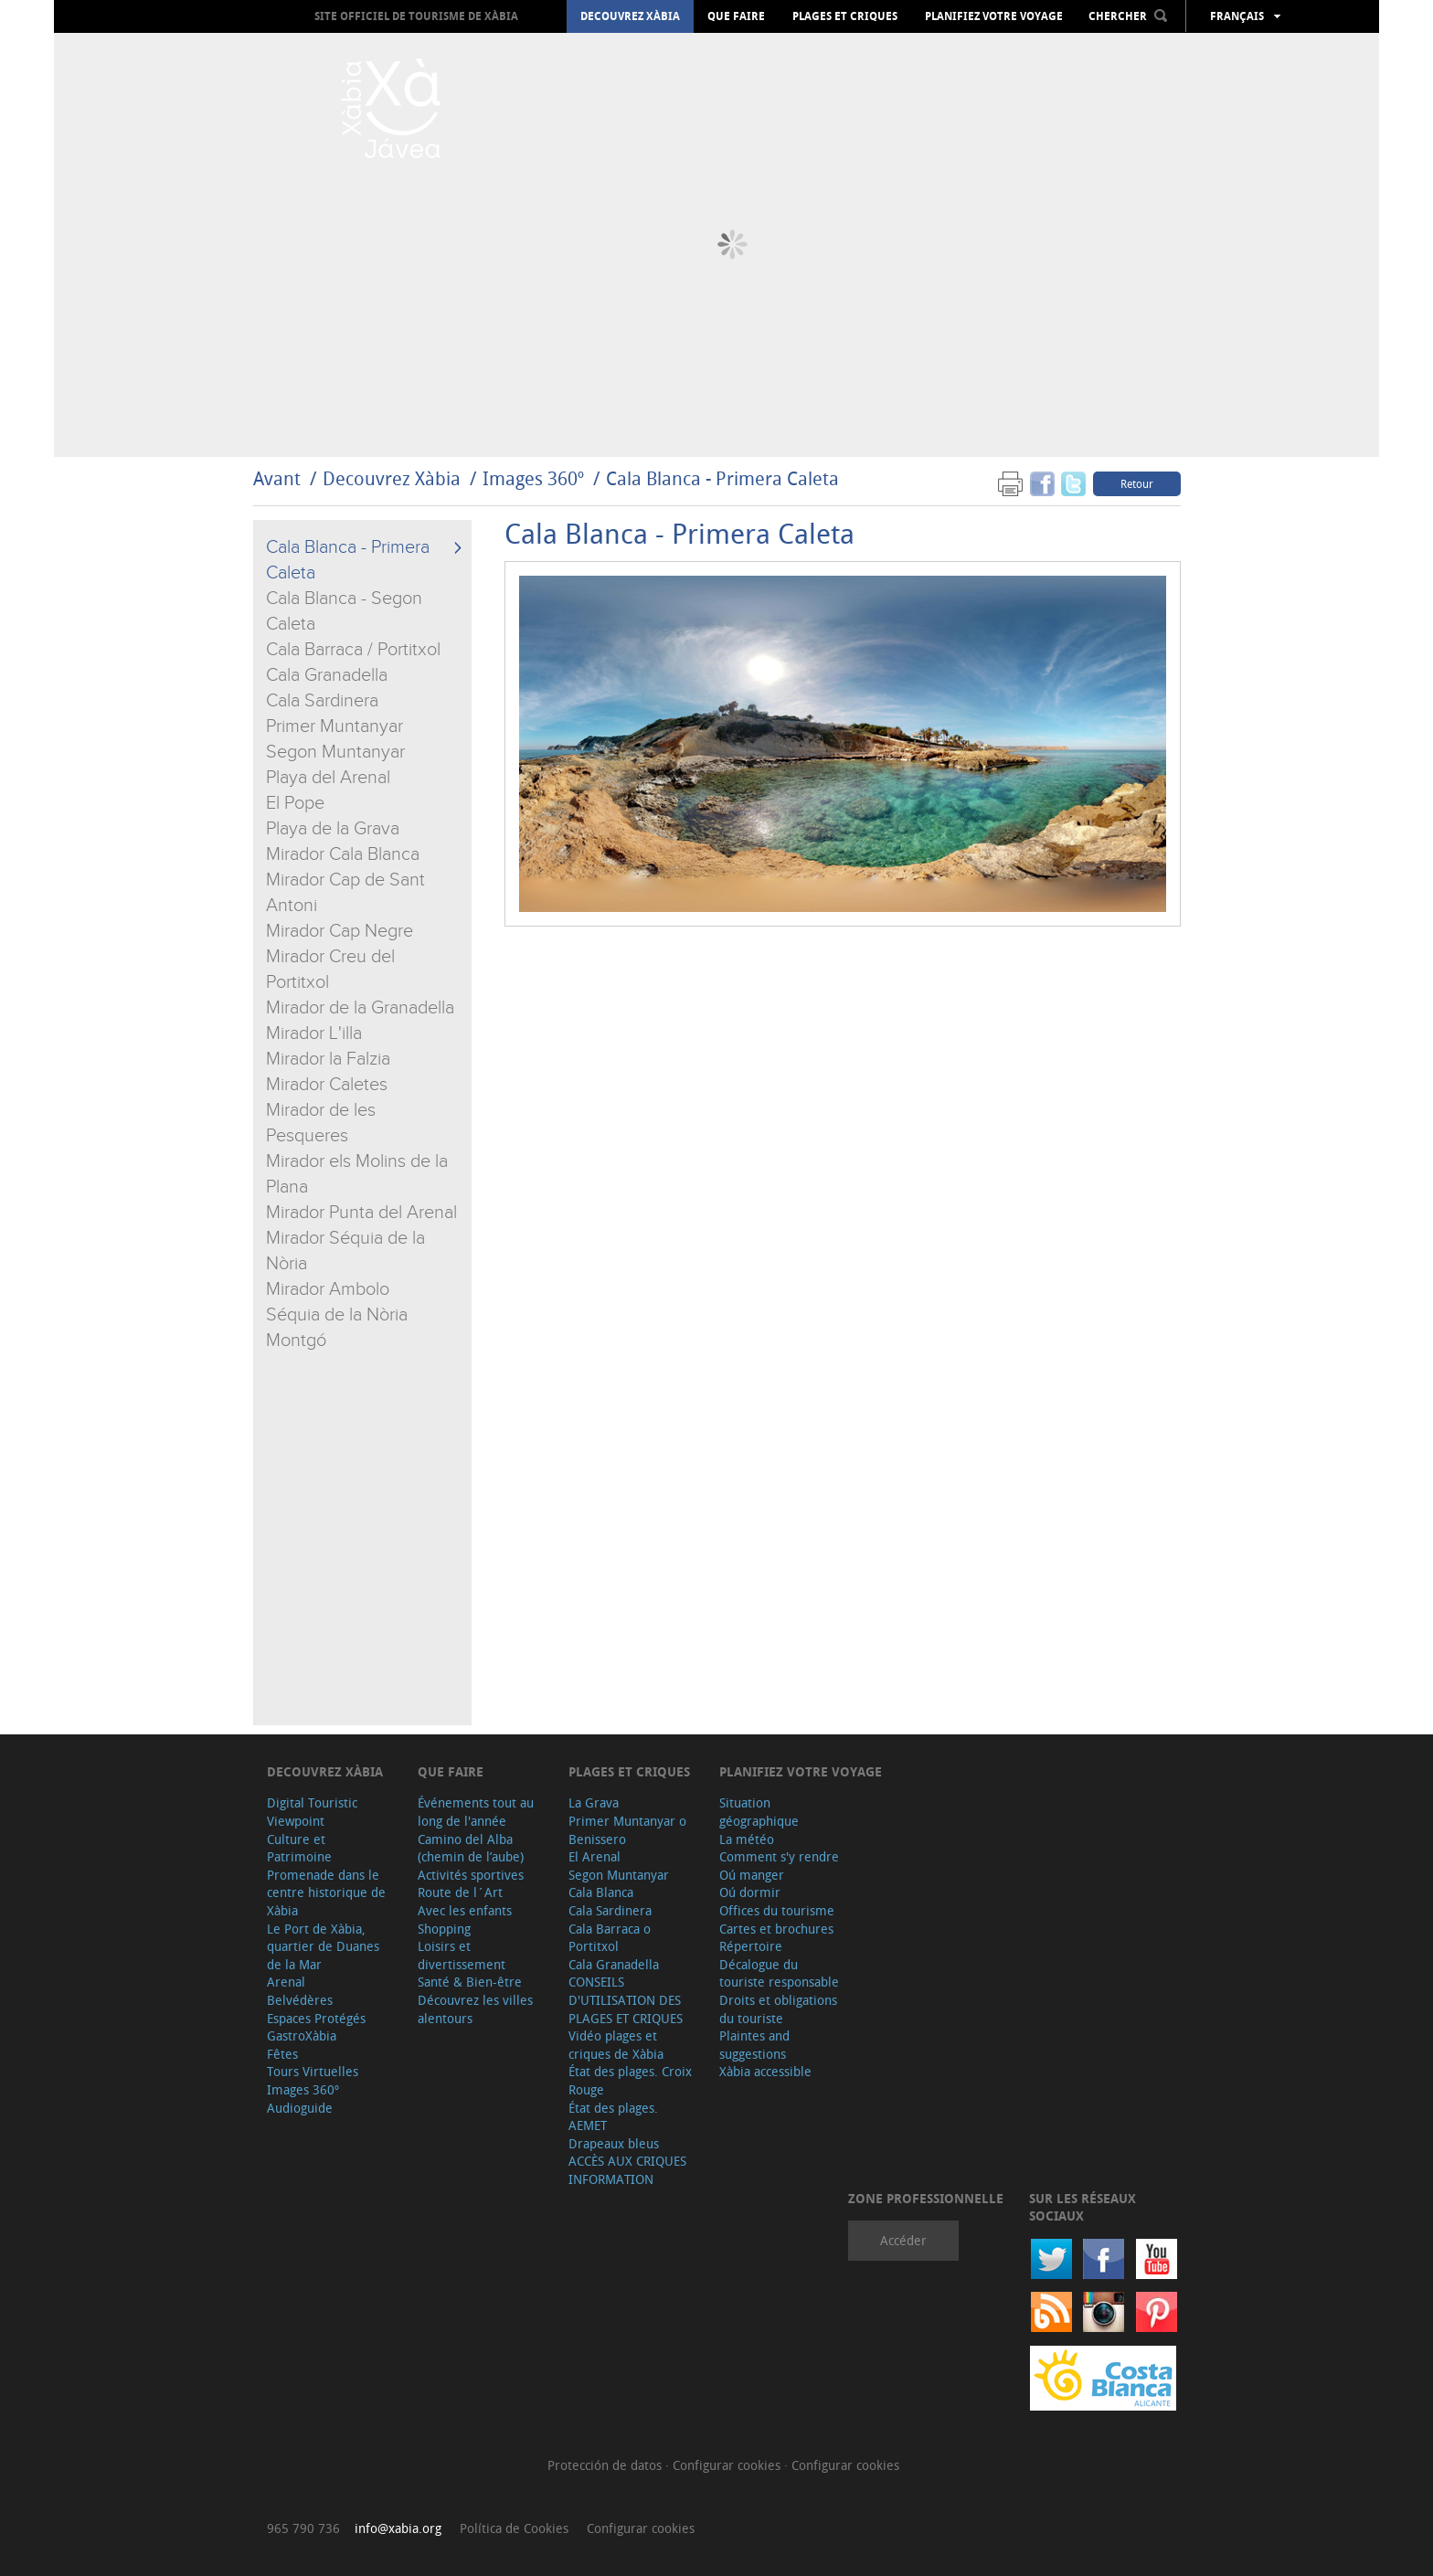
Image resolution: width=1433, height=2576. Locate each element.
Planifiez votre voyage (994, 16)
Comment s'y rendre (779, 1856)
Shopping (444, 1928)
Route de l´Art (460, 1892)
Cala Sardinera (322, 701)
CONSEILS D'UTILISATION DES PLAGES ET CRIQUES (625, 1999)
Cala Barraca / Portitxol (353, 650)
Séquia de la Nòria (337, 1315)
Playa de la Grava (332, 829)
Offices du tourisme (776, 1910)
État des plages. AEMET (613, 2117)
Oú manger (751, 1874)
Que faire (736, 16)
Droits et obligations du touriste (778, 2009)
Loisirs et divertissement (461, 1955)
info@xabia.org (398, 2528)
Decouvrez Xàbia (630, 16)
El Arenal (594, 1856)
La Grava (593, 1802)
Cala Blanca (600, 1892)
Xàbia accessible (765, 2071)
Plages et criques (844, 16)
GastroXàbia (301, 2035)
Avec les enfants (465, 1910)
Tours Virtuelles (312, 2071)
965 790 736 (303, 2528)
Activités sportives (471, 1874)
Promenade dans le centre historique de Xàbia (326, 1892)
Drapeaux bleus (613, 2143)
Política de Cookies (514, 2528)
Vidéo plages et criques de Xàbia (615, 2044)
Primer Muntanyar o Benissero (627, 1830)
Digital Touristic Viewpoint (312, 1811)
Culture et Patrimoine (299, 1848)
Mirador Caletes (326, 1085)
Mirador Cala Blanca (342, 854)
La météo (746, 1839)
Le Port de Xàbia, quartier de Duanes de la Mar (323, 1946)
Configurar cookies (728, 2465)
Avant (277, 478)
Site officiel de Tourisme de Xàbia (416, 16)
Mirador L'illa (314, 1033)
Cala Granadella (326, 675)
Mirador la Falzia (328, 1059)
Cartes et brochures (776, 1928)
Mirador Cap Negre (339, 931)
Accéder (903, 2240)
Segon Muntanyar (335, 752)
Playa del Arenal (328, 778)
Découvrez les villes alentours (475, 2009)
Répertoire (750, 1946)
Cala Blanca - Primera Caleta (722, 478)
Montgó (296, 1341)
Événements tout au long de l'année (476, 1811)
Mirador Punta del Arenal (361, 1213)
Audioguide (300, 2107)
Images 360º (533, 478)
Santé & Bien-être (470, 1981)
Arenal (286, 1981)
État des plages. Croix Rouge (630, 2080)
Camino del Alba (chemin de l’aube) (471, 1848)
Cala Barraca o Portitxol (609, 1938)
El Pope (295, 803)
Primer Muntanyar (334, 726)
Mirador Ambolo (327, 1289)
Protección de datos (606, 2465)
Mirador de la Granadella (360, 1008)
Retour (1136, 483)
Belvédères (300, 2000)
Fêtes (282, 2053)
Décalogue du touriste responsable (779, 1973)
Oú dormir (749, 1892)
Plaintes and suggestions (754, 2044)
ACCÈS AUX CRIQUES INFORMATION (627, 2170)
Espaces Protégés (316, 2018)
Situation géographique (759, 1811)
